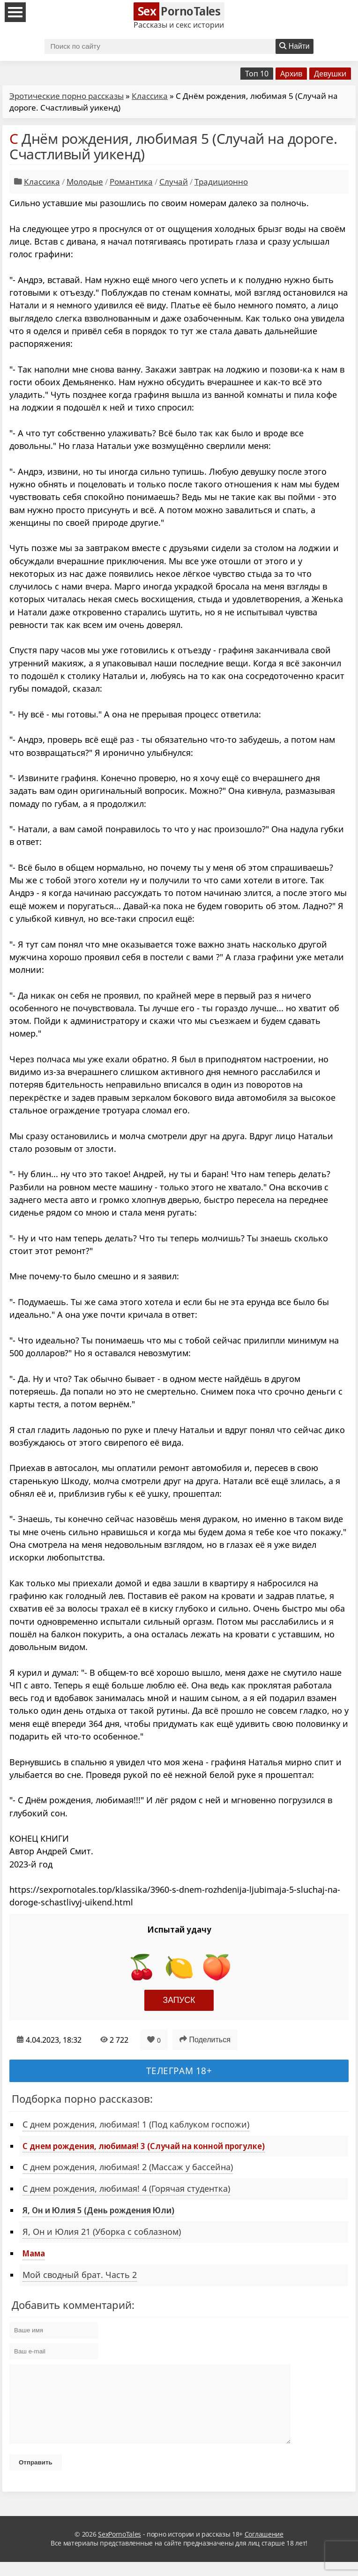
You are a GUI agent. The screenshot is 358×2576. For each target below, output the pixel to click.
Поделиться (205, 2039)
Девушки (330, 73)
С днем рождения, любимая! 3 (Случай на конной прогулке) (143, 2145)
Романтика (131, 181)
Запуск (179, 2000)
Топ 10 (256, 73)
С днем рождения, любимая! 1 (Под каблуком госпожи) (135, 2124)
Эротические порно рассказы (66, 95)
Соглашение (264, 2548)
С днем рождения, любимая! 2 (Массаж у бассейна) (127, 2167)
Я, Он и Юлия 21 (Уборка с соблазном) (101, 2231)
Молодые (85, 181)
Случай (173, 181)
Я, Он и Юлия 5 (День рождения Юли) (98, 2210)
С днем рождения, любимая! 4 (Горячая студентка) (126, 2188)
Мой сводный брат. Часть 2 (79, 2274)
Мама (33, 2253)
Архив (291, 73)
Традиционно (221, 181)
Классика (150, 95)
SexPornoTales (119, 2548)
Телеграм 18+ (179, 2070)
